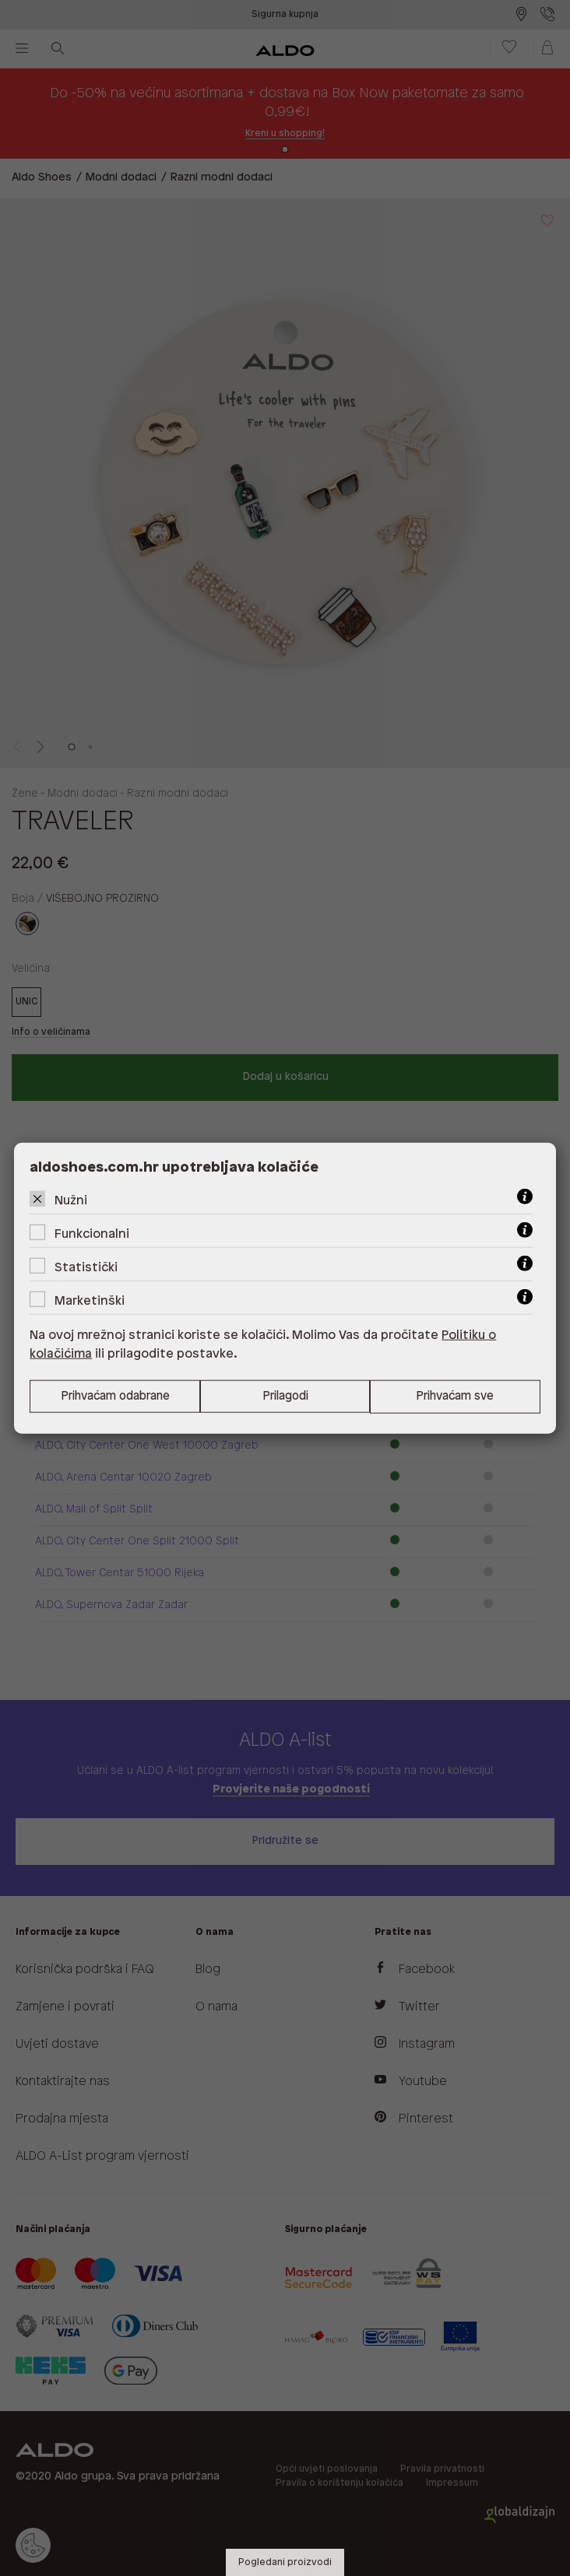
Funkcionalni (92, 1233)
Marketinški (90, 1300)
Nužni (71, 1200)
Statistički (86, 1267)
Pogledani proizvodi (285, 2562)
